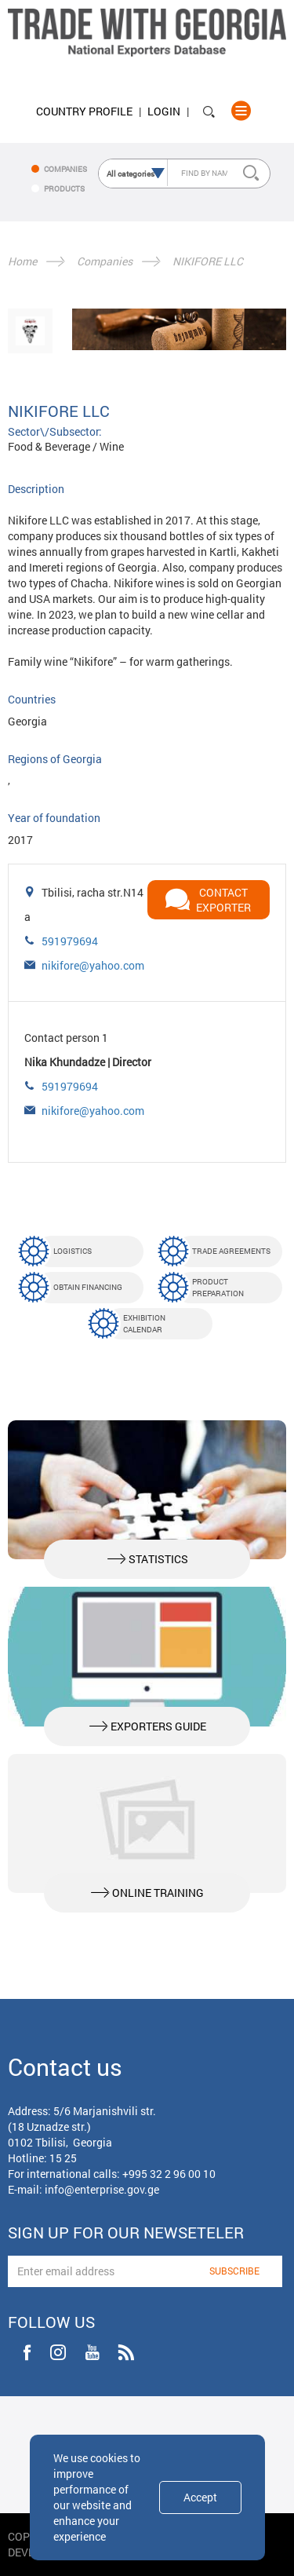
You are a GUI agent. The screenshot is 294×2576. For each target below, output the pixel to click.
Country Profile (84, 111)
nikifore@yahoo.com (93, 965)
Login (163, 111)
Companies (104, 261)
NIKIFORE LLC (207, 261)
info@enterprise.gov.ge (102, 2189)
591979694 (70, 941)
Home (22, 261)
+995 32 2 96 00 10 (169, 2173)
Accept (200, 2497)
